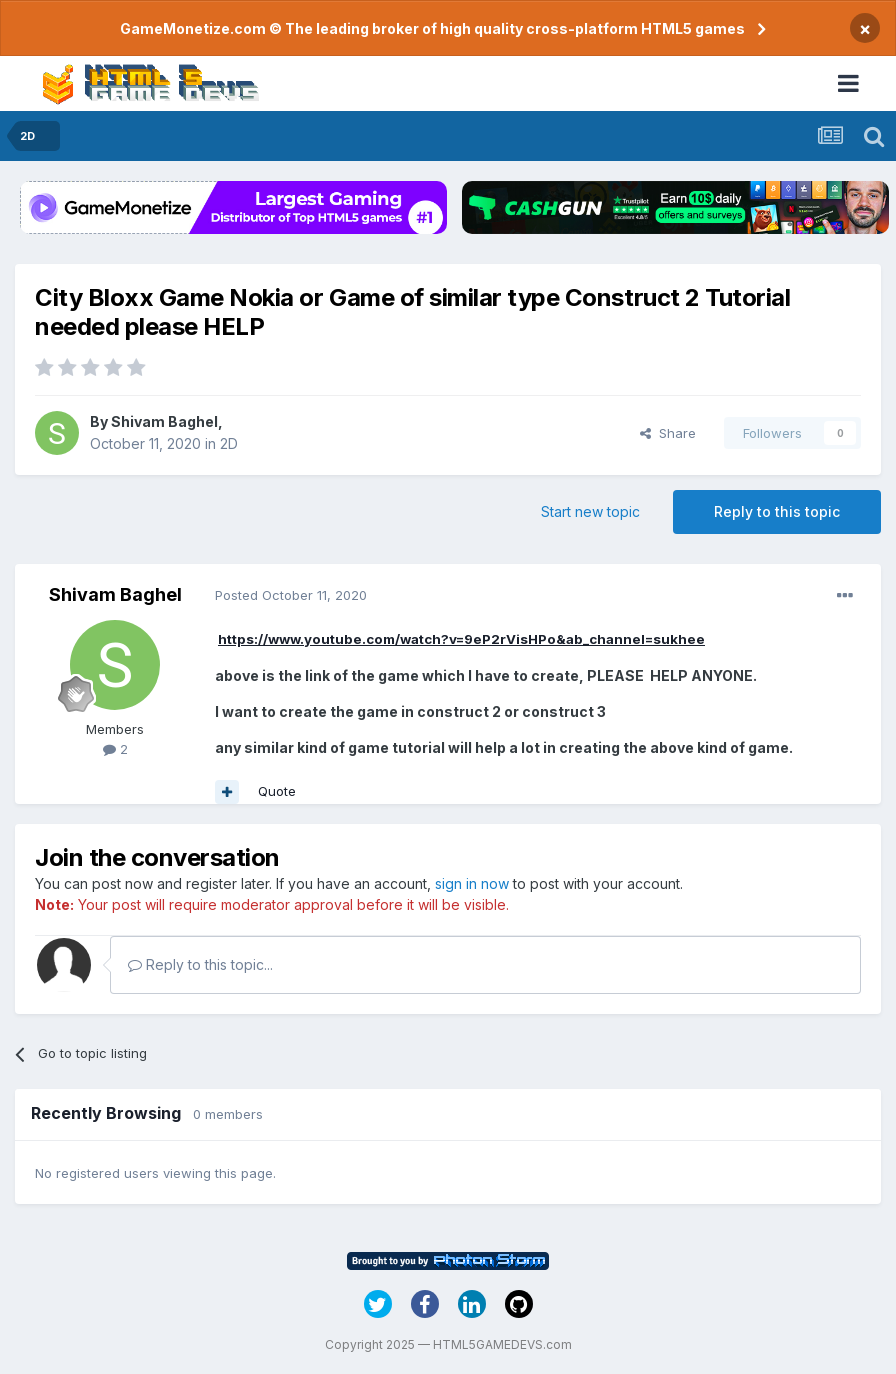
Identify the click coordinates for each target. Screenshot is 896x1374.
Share (668, 433)
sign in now (472, 883)
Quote (277, 791)
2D (229, 443)
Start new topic (590, 511)
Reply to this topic (777, 511)
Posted (291, 595)
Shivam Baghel (164, 421)
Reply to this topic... (200, 964)
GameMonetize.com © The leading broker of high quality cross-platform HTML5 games (432, 28)
